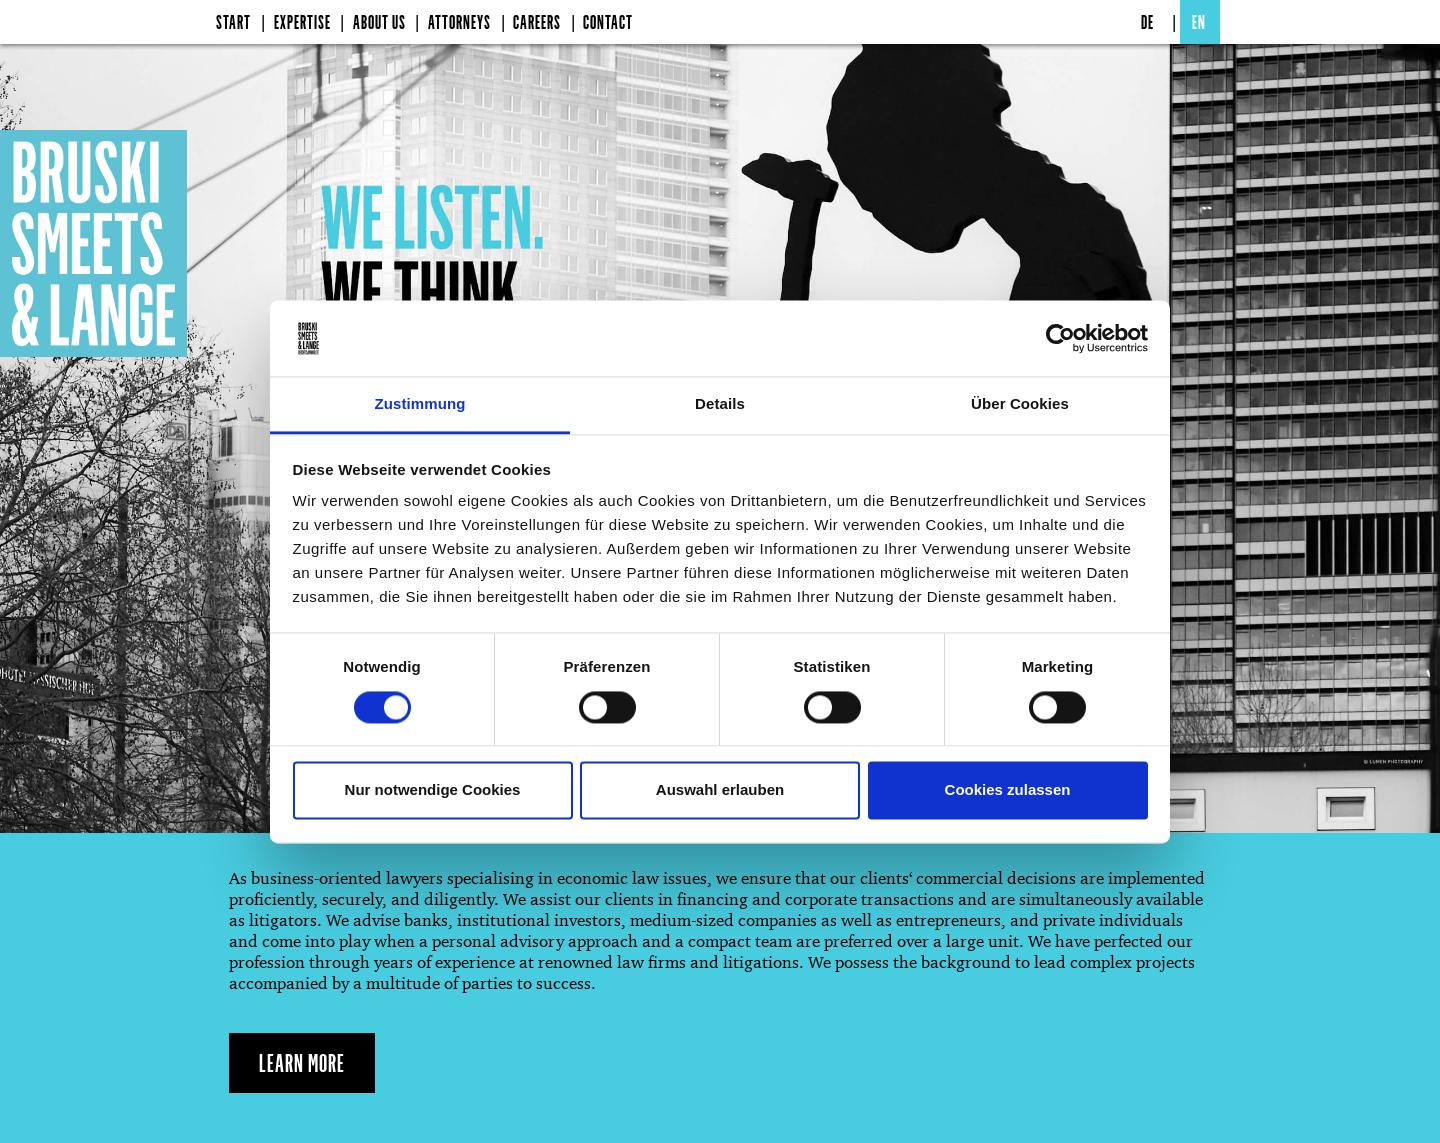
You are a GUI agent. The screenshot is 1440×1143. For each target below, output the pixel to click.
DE (1147, 22)
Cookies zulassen (1008, 790)
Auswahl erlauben (720, 790)
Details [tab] (720, 404)
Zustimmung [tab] (420, 404)
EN (1199, 22)
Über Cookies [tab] (1020, 404)
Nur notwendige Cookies (433, 790)
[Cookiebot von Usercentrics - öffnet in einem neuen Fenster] (1060, 338)
